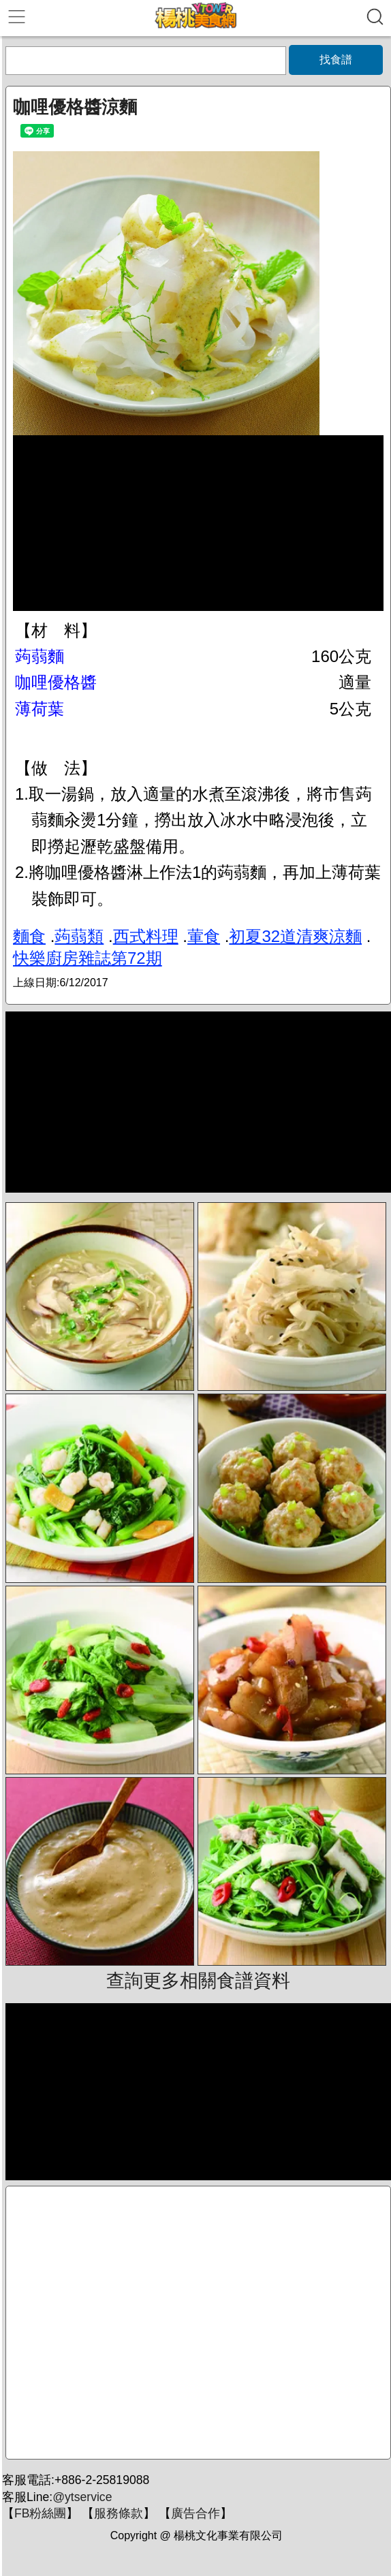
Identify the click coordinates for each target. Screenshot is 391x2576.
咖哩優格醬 (56, 682)
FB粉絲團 (40, 2513)
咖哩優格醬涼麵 (75, 106)
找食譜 (335, 59)
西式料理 (145, 936)
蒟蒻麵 (39, 656)
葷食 (203, 936)
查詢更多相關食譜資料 (198, 1980)
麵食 (29, 936)
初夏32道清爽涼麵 (295, 936)
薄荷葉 (39, 709)
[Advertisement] (198, 2322)
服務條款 (118, 2513)
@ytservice (82, 2497)
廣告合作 (195, 2513)
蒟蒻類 (79, 936)
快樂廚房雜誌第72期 (87, 958)
